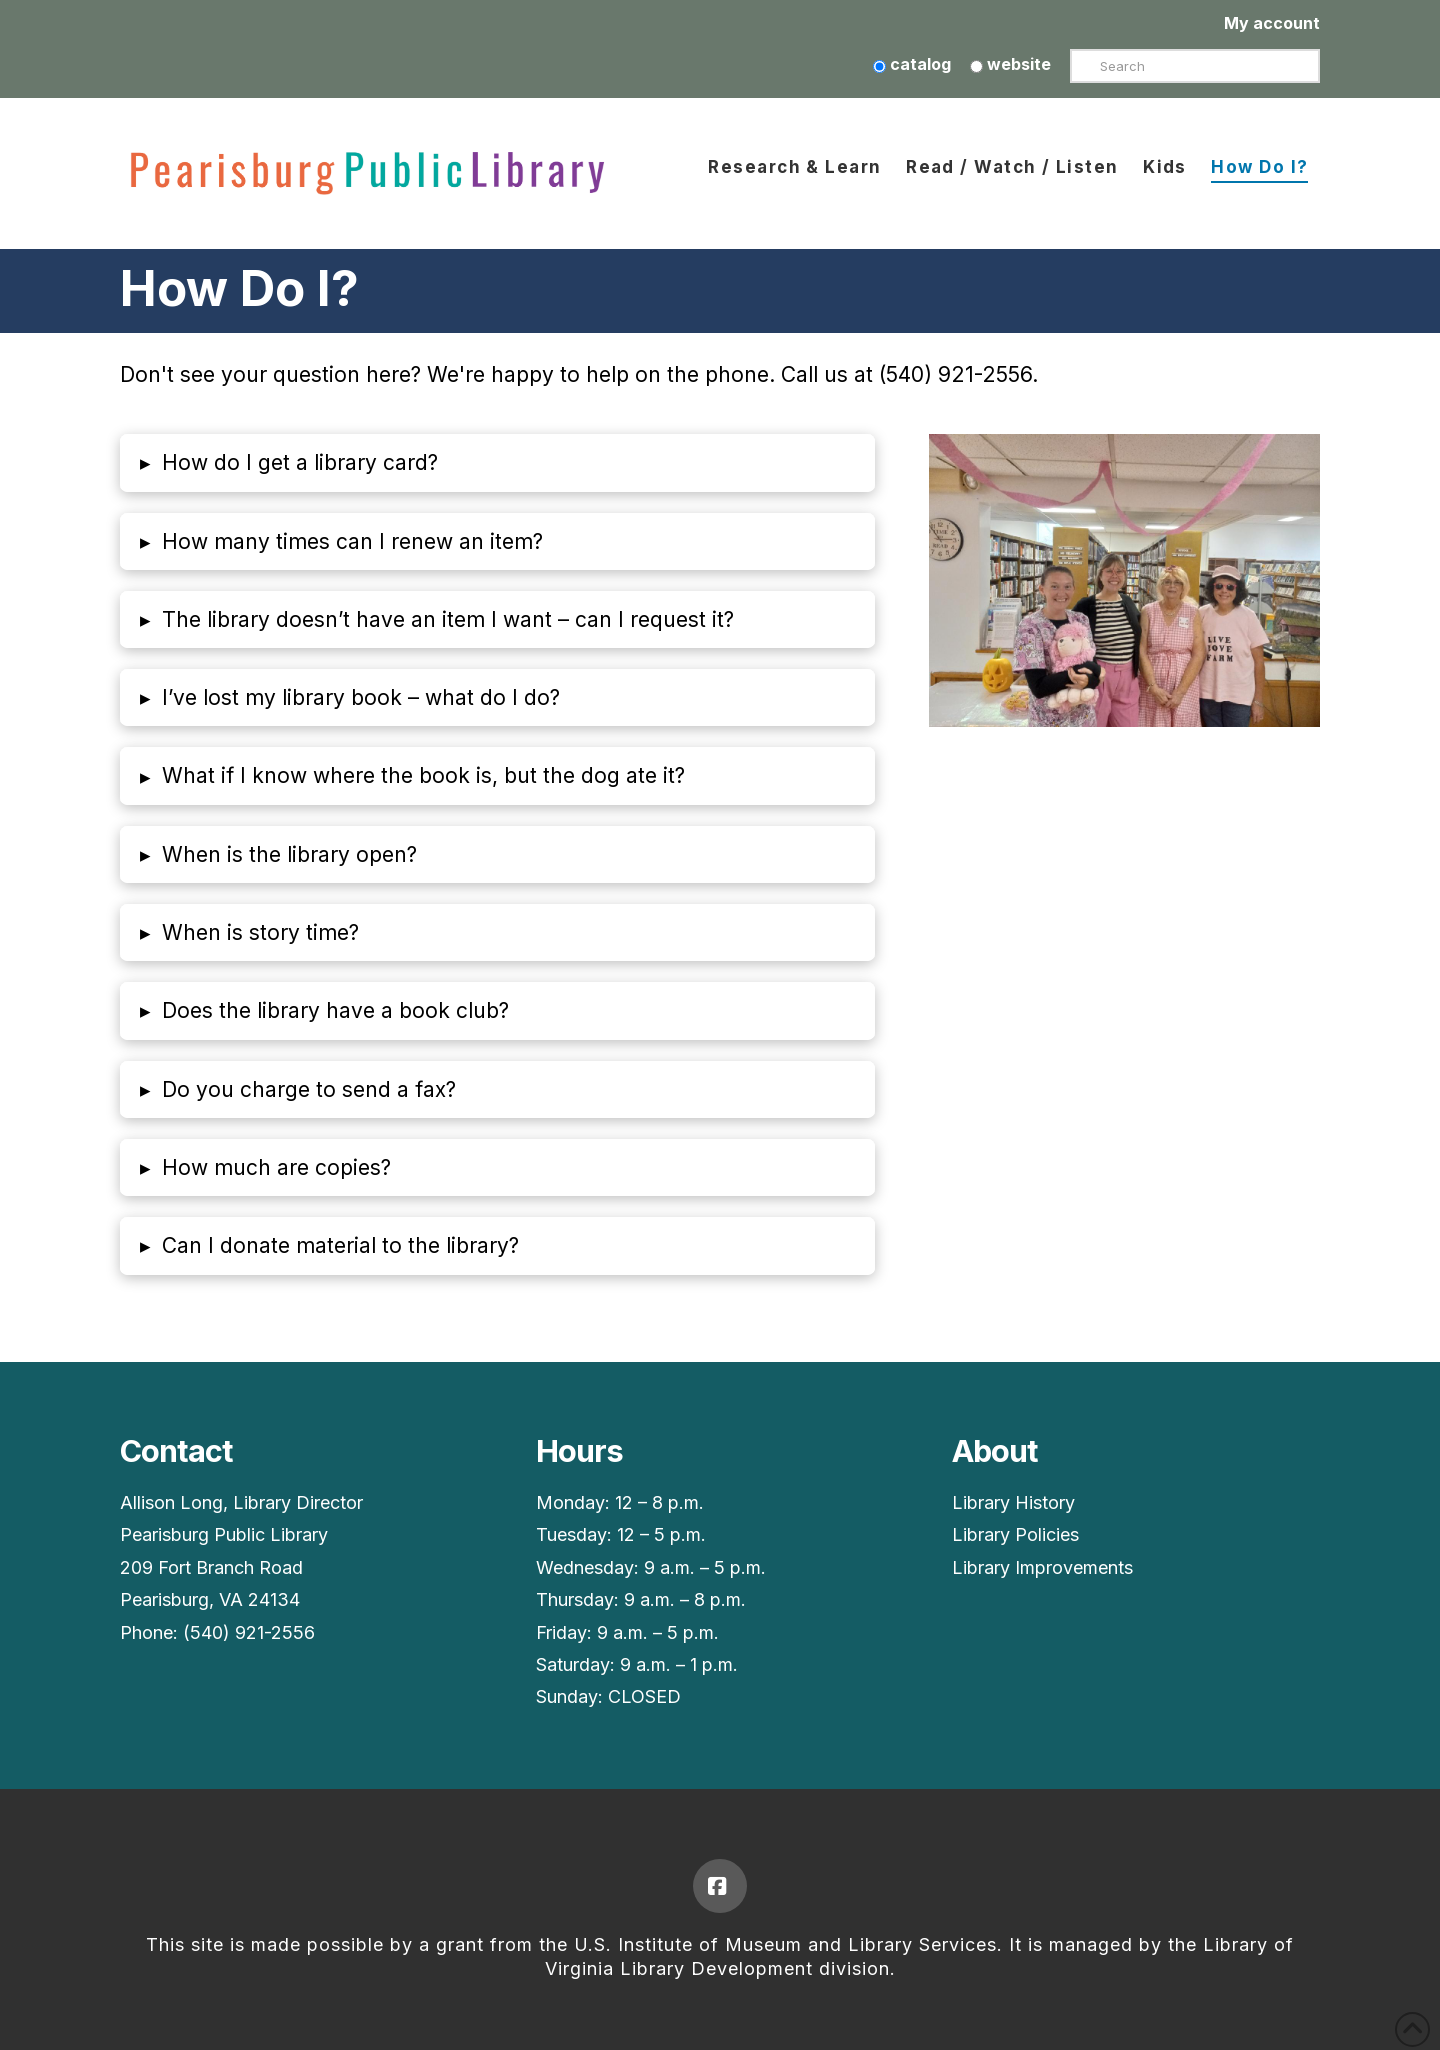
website (1010, 64)
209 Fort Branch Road (211, 1567)
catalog (912, 64)
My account (1272, 23)
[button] (497, 462)
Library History (1013, 1502)
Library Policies (1015, 1534)
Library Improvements (1042, 1567)
